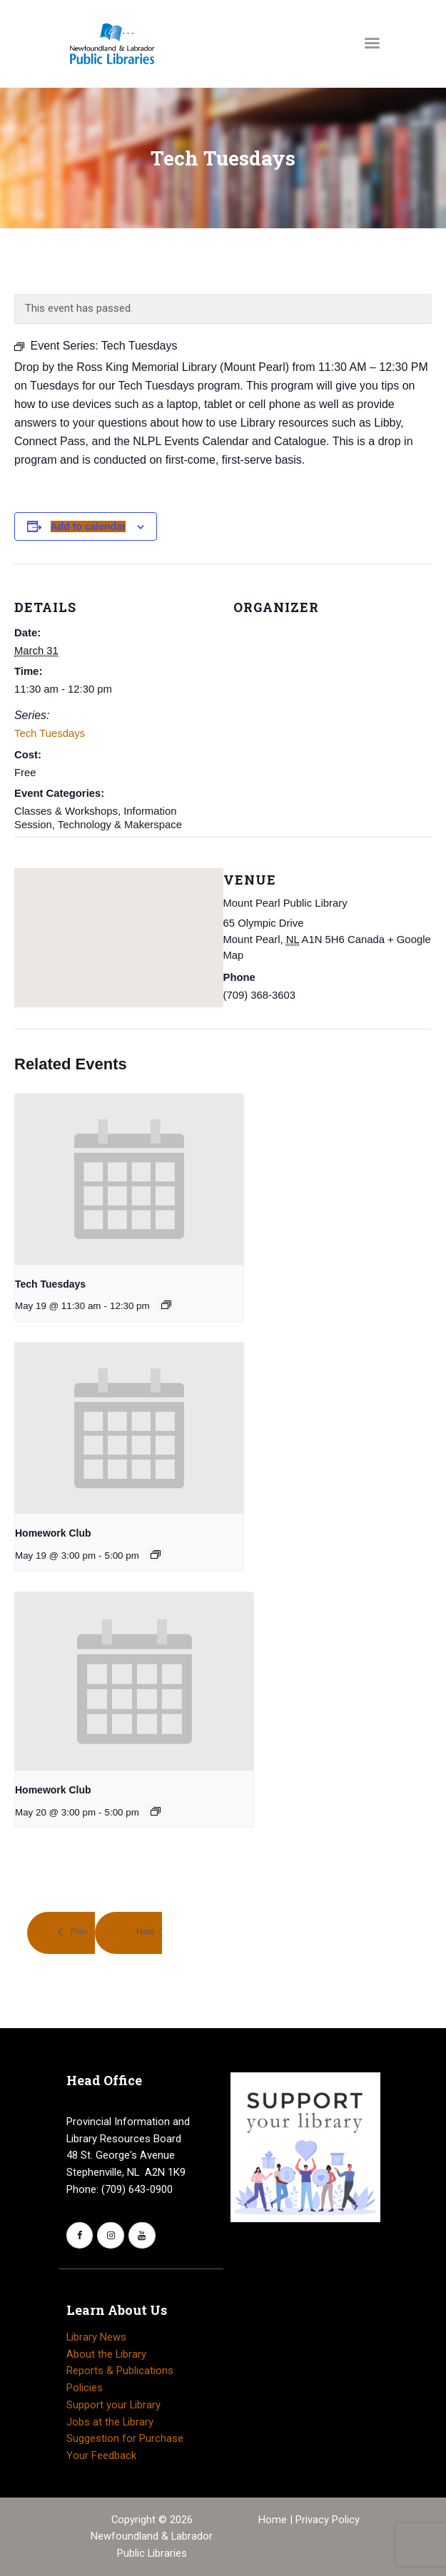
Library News (96, 2337)
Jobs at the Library (109, 2421)
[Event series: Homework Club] (156, 1554)
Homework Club (53, 1533)
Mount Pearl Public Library (285, 903)
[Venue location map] (118, 927)
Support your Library (113, 2404)
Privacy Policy (327, 2519)
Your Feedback (101, 2455)
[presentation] (129, 1179)
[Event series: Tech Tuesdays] (166, 1304)
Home (274, 2519)
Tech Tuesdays (49, 733)
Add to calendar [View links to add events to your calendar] (88, 526)
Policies (84, 2387)
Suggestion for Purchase (124, 2438)
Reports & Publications (119, 2370)
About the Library (106, 2354)
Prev (78, 1932)
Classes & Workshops (66, 811)
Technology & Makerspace (120, 824)
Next (145, 1932)
